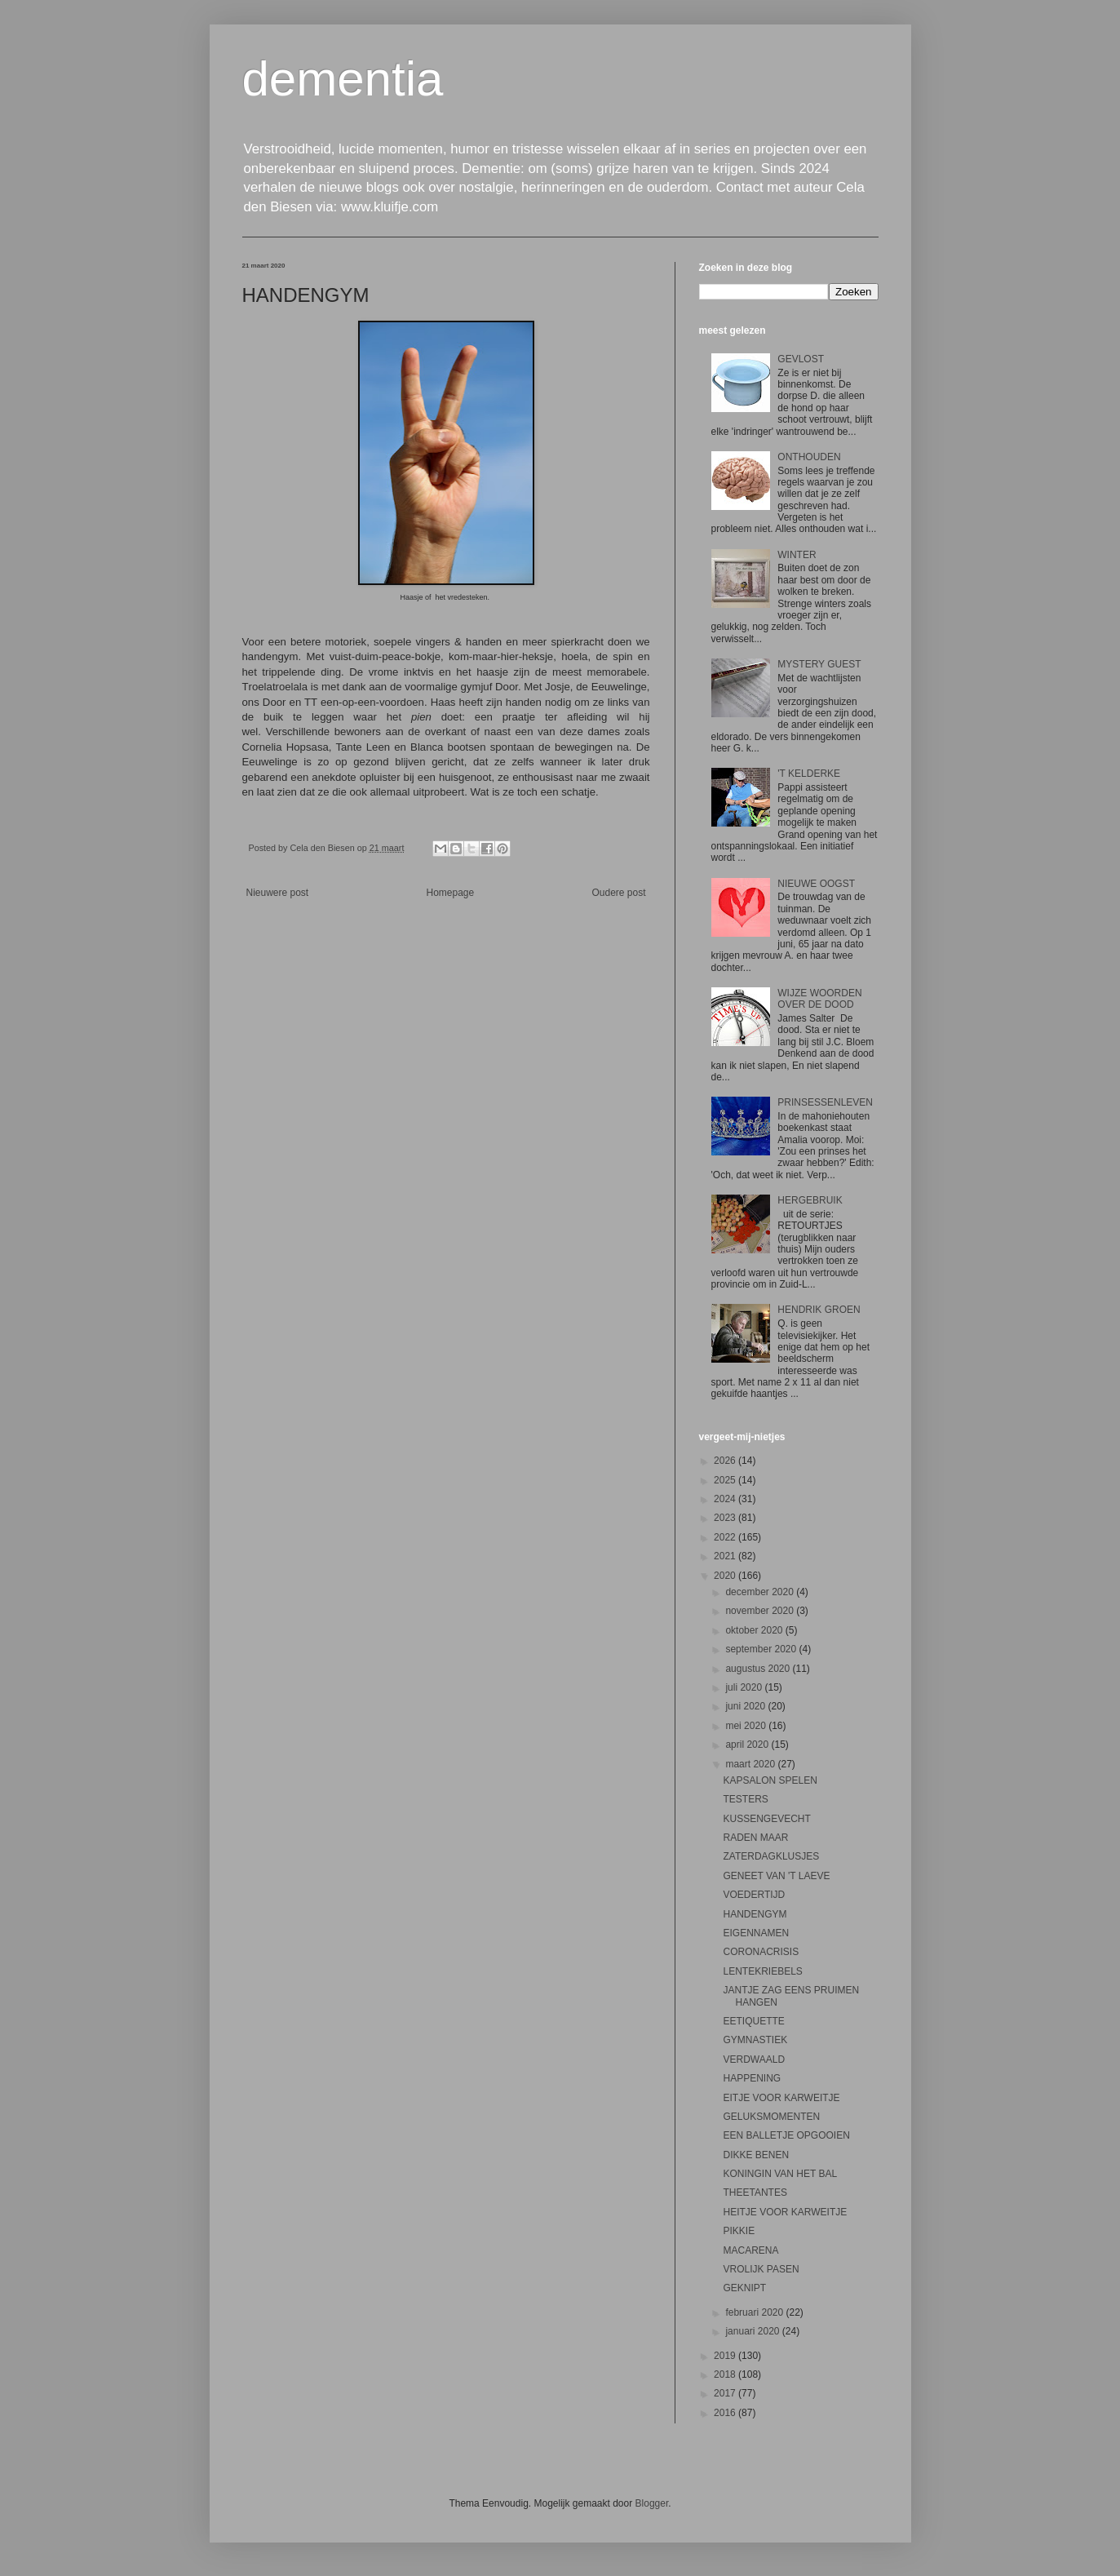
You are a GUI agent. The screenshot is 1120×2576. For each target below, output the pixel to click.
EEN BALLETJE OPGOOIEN (786, 2135)
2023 (726, 1517)
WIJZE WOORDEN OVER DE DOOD (819, 998)
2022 (726, 1537)
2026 (726, 1460)
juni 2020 (746, 1706)
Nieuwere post (277, 892)
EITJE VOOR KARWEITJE (781, 2098)
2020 (726, 1575)
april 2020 (748, 1744)
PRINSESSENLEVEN (825, 1102)
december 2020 (760, 1592)
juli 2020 (744, 1687)
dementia (343, 78)
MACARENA (750, 2250)
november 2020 (760, 1610)
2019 (726, 2355)
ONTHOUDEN (808, 457)
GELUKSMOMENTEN (771, 2116)
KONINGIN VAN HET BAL (780, 2173)
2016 (726, 2413)
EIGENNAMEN (756, 1933)
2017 (726, 2393)
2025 (726, 1480)
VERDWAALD (754, 2059)
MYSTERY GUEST (819, 664)
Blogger (652, 2503)
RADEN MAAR (755, 1837)
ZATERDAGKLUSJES (771, 1856)
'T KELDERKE (808, 773)
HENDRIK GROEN (818, 1309)
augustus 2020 (758, 1668)
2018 (726, 2374)
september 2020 (762, 1649)
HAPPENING (752, 2078)
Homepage (450, 892)
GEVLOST (800, 359)
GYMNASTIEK (755, 2040)
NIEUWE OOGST (816, 883)
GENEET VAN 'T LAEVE (776, 1876)
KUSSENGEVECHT (766, 1818)
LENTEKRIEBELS (762, 1971)
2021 (726, 1556)
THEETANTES (754, 2192)
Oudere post (618, 892)
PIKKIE (739, 2231)
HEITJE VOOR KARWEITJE (785, 2212)
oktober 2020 (755, 1630)
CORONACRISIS (761, 1951)
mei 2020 (746, 1725)
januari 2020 (753, 2331)
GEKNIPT (744, 2288)
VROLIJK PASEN (761, 2269)
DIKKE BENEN (756, 2155)
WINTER (796, 555)
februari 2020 (755, 2312)
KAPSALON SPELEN (770, 1780)
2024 (726, 1499)
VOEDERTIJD (754, 1894)
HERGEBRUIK (809, 1200)
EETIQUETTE (753, 2021)
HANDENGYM (754, 1914)
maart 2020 (751, 1764)
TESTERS (745, 1799)
